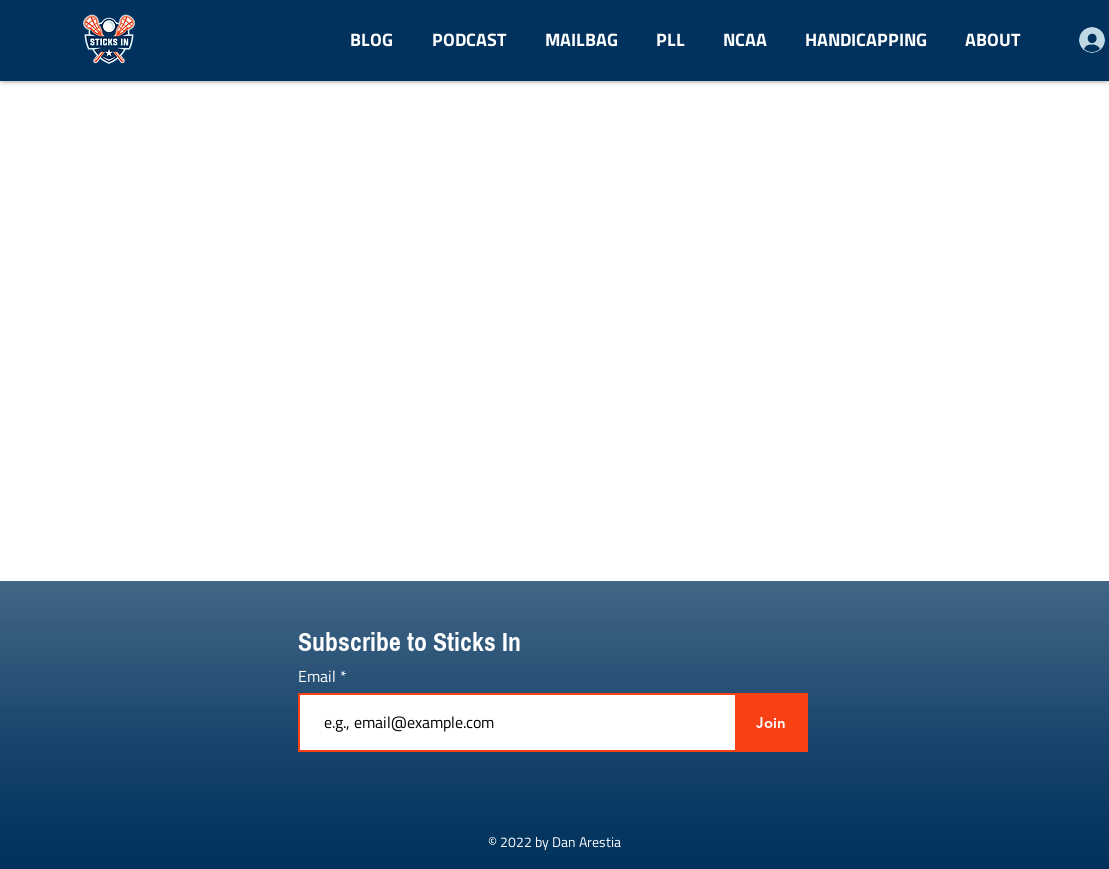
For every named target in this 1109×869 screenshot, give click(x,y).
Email (319, 676)
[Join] (771, 722)
